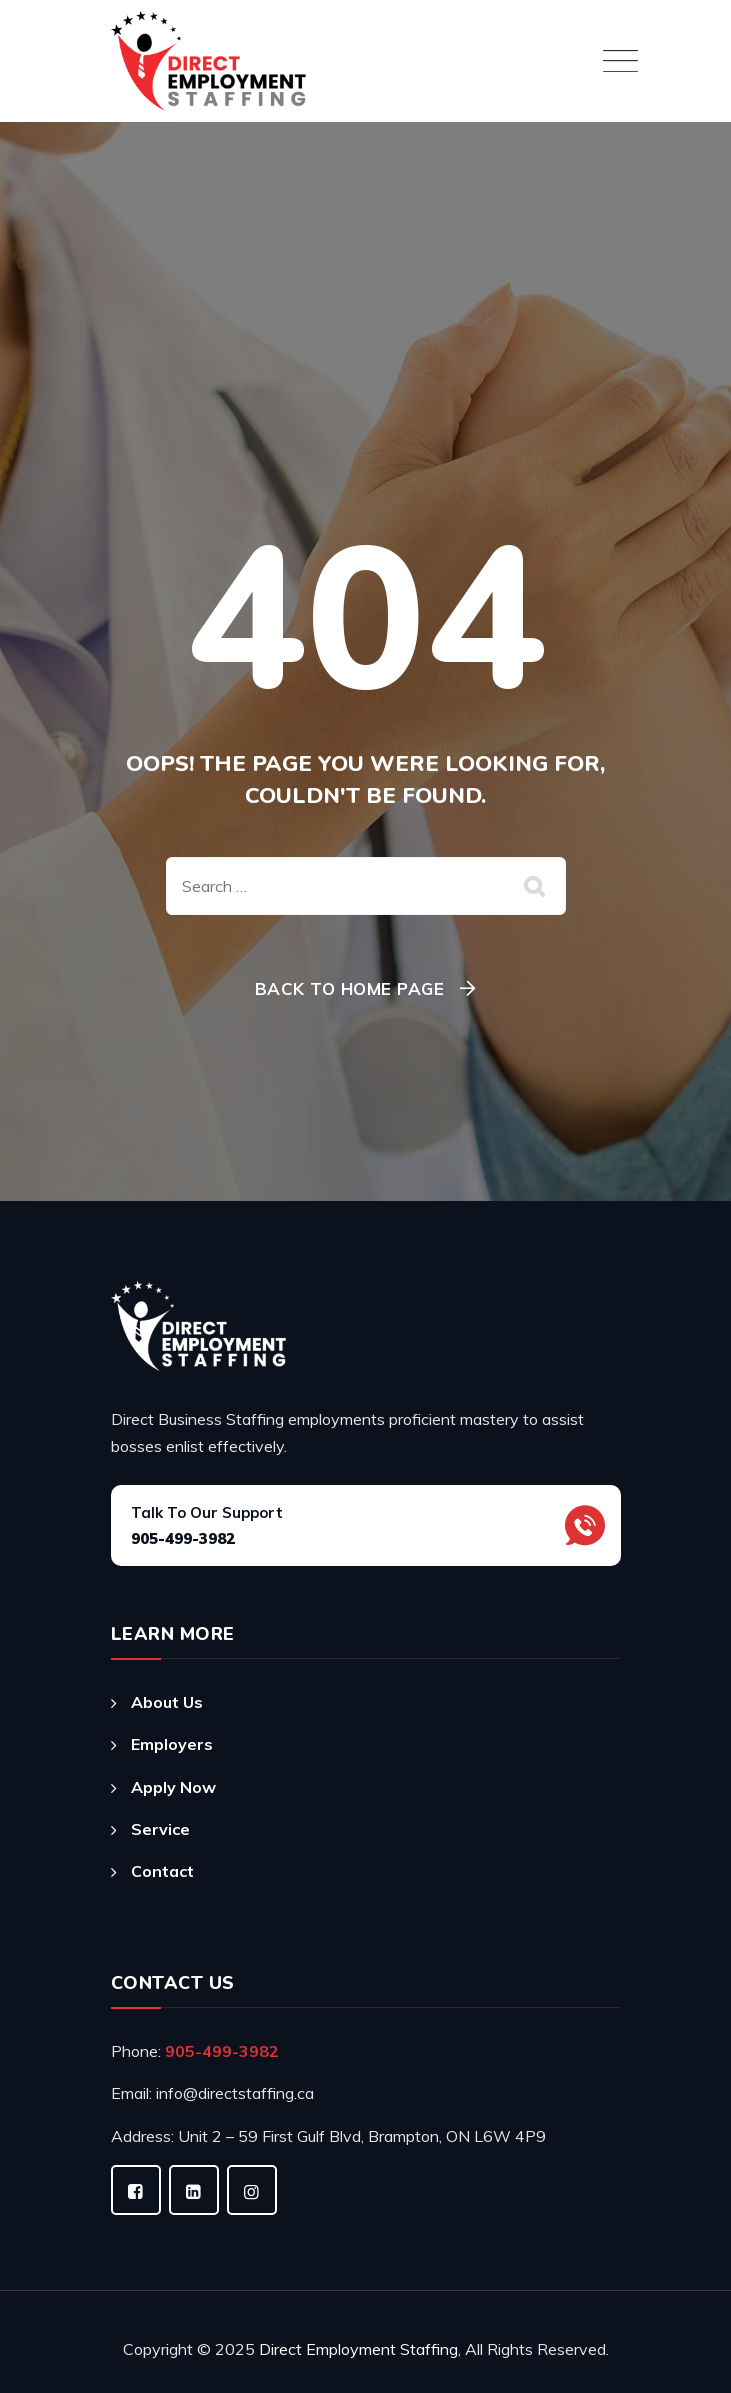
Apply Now (173, 1787)
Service (160, 1829)
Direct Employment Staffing (358, 2349)
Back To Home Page (350, 988)
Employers (172, 1744)
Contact (162, 1871)
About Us (167, 1702)
